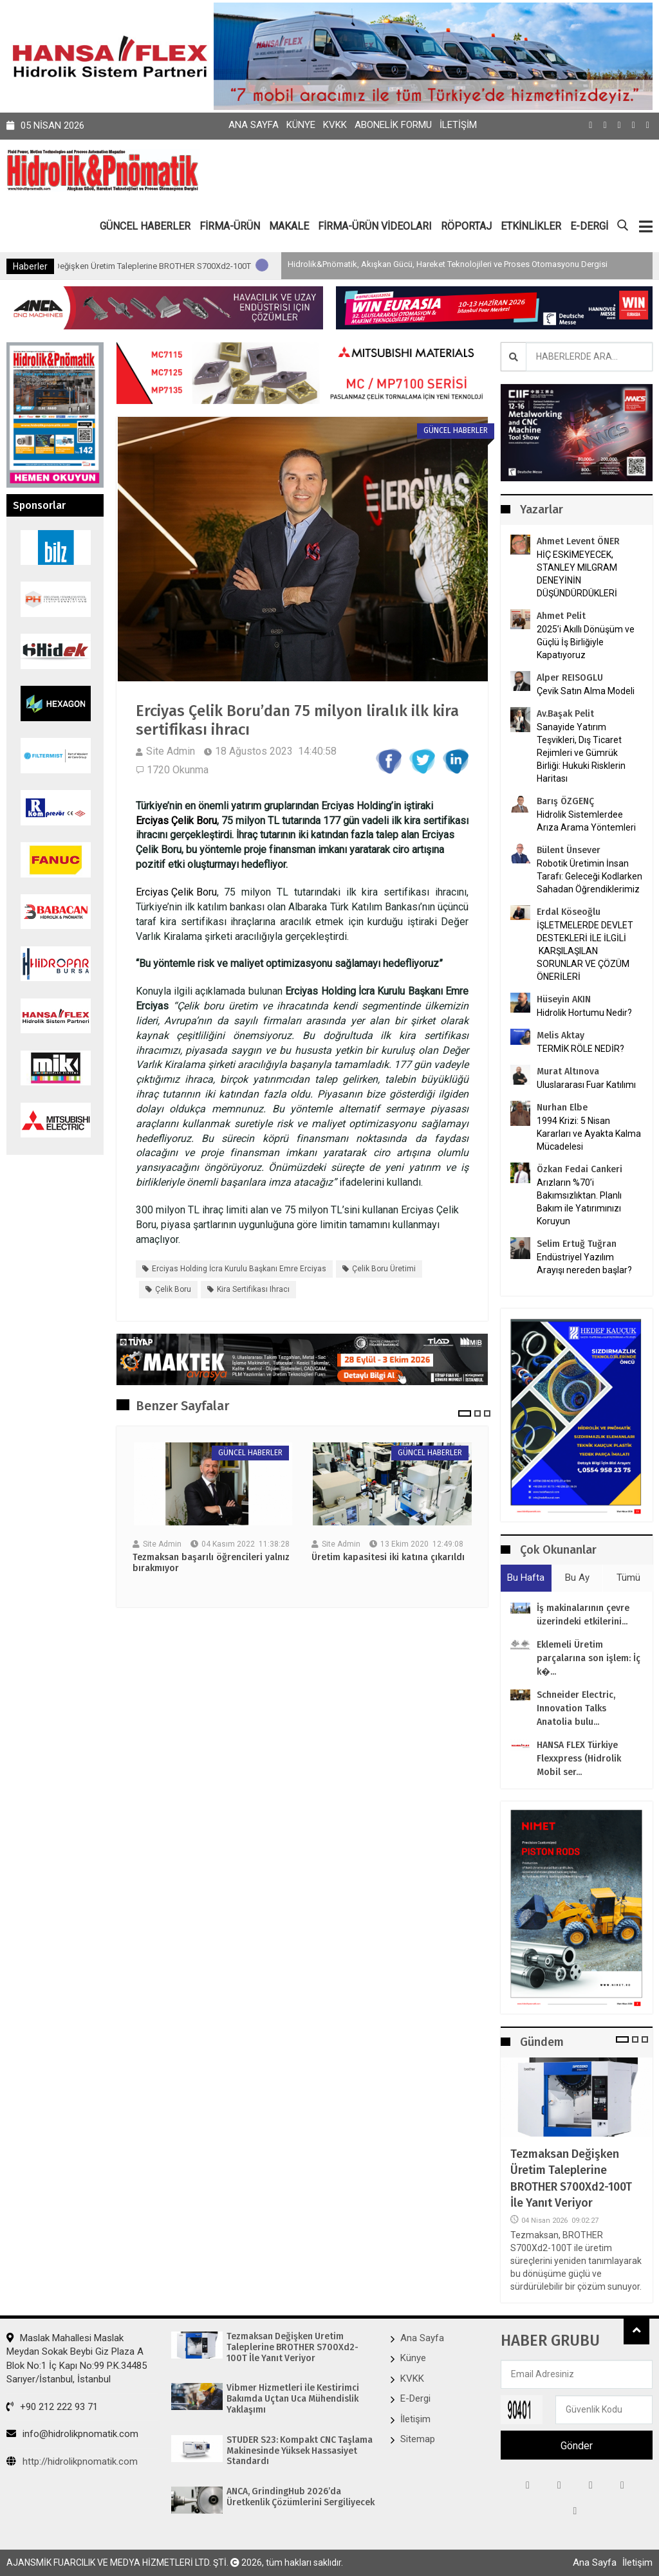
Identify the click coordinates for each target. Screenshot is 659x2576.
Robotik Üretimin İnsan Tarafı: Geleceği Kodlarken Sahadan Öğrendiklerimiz (589, 876)
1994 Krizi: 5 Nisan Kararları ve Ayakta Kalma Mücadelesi (589, 1134)
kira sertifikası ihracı (253, 1289)
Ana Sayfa (253, 125)
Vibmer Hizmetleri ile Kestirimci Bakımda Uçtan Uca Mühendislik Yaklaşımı (294, 2399)
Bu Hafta (525, 1577)
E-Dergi (415, 2398)
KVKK (335, 125)
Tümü (628, 1577)
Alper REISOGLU (570, 677)
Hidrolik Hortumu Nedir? (584, 1012)
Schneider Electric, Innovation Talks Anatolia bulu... (576, 1708)
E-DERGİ (589, 226)
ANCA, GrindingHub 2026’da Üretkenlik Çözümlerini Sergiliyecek (301, 2497)
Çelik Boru (173, 1289)
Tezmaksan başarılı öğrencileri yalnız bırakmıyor (211, 1563)
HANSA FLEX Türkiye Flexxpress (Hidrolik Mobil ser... (579, 1759)
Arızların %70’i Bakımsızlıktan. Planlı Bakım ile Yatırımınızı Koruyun (579, 1201)
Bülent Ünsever (568, 850)
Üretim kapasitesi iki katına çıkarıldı (388, 1557)
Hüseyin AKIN (564, 999)
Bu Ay (577, 1577)
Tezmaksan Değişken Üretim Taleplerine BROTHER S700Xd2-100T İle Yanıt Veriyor (246, 266)
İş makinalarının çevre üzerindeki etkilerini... (583, 1615)
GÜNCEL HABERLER (145, 226)
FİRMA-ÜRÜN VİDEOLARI (375, 226)
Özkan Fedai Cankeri (579, 1169)
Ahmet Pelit (561, 616)
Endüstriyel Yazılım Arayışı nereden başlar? (584, 1263)
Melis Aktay (560, 1035)
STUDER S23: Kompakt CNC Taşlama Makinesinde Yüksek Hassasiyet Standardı (301, 2451)
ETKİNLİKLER (531, 226)
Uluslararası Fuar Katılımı (586, 1085)
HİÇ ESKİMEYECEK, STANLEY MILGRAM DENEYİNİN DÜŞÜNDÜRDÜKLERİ (577, 573)
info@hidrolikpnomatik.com (72, 2434)
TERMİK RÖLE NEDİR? (580, 1049)
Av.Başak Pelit (565, 713)
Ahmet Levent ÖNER (578, 541)
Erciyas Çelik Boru (176, 820)
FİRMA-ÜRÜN (230, 226)
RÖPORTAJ (466, 226)
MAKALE (289, 226)
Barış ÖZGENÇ (565, 801)
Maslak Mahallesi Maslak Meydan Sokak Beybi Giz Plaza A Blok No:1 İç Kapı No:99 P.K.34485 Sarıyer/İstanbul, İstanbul (76, 2358)
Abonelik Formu (393, 125)
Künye (300, 125)
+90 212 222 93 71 (52, 2407)
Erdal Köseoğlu (568, 911)
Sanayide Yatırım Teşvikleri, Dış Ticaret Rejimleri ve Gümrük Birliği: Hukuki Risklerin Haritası (581, 753)
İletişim (458, 125)
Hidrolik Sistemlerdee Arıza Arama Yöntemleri (586, 821)
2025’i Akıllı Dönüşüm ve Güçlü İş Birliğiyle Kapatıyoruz (586, 642)
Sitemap (417, 2439)
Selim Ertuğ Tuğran (577, 1243)
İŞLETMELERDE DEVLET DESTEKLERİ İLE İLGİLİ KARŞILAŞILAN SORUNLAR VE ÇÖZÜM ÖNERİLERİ (585, 951)
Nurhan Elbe (562, 1107)
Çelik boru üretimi (384, 1268)
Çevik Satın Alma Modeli (586, 691)
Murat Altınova (568, 1071)
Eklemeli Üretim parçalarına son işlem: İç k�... (588, 1658)
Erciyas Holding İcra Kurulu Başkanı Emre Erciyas (239, 1268)
